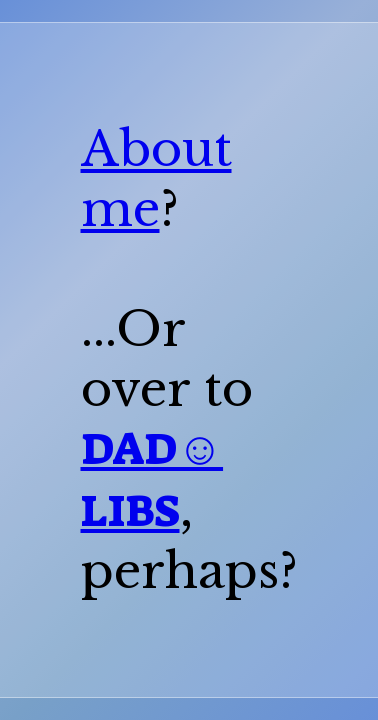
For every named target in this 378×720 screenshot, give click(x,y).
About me (156, 179)
